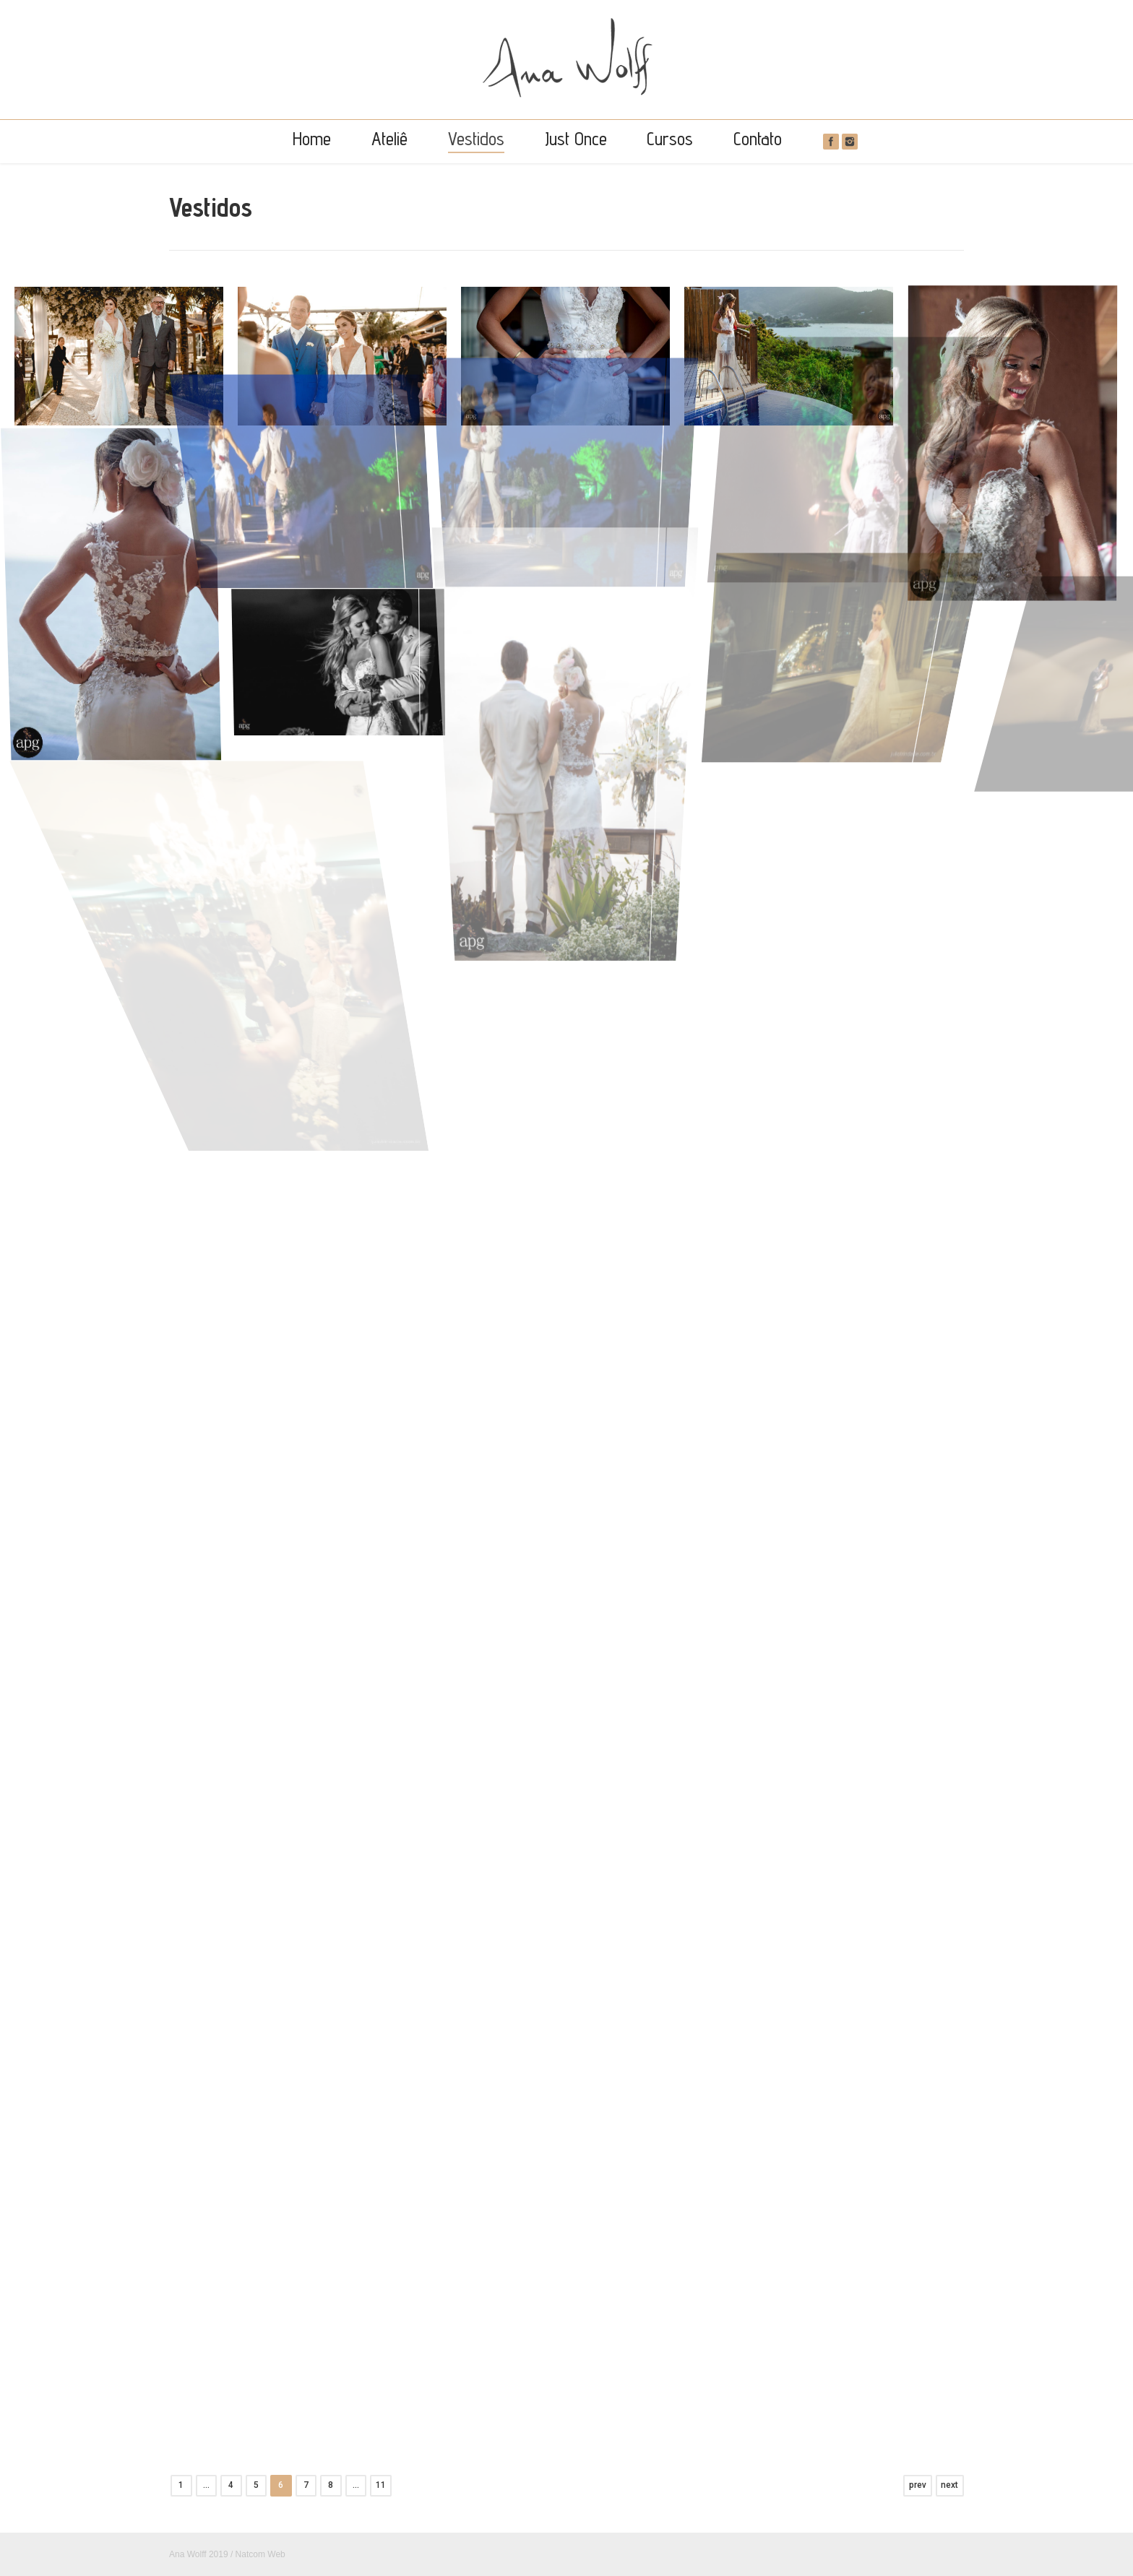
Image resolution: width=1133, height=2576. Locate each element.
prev (917, 2485)
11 (381, 2485)
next (949, 2485)
